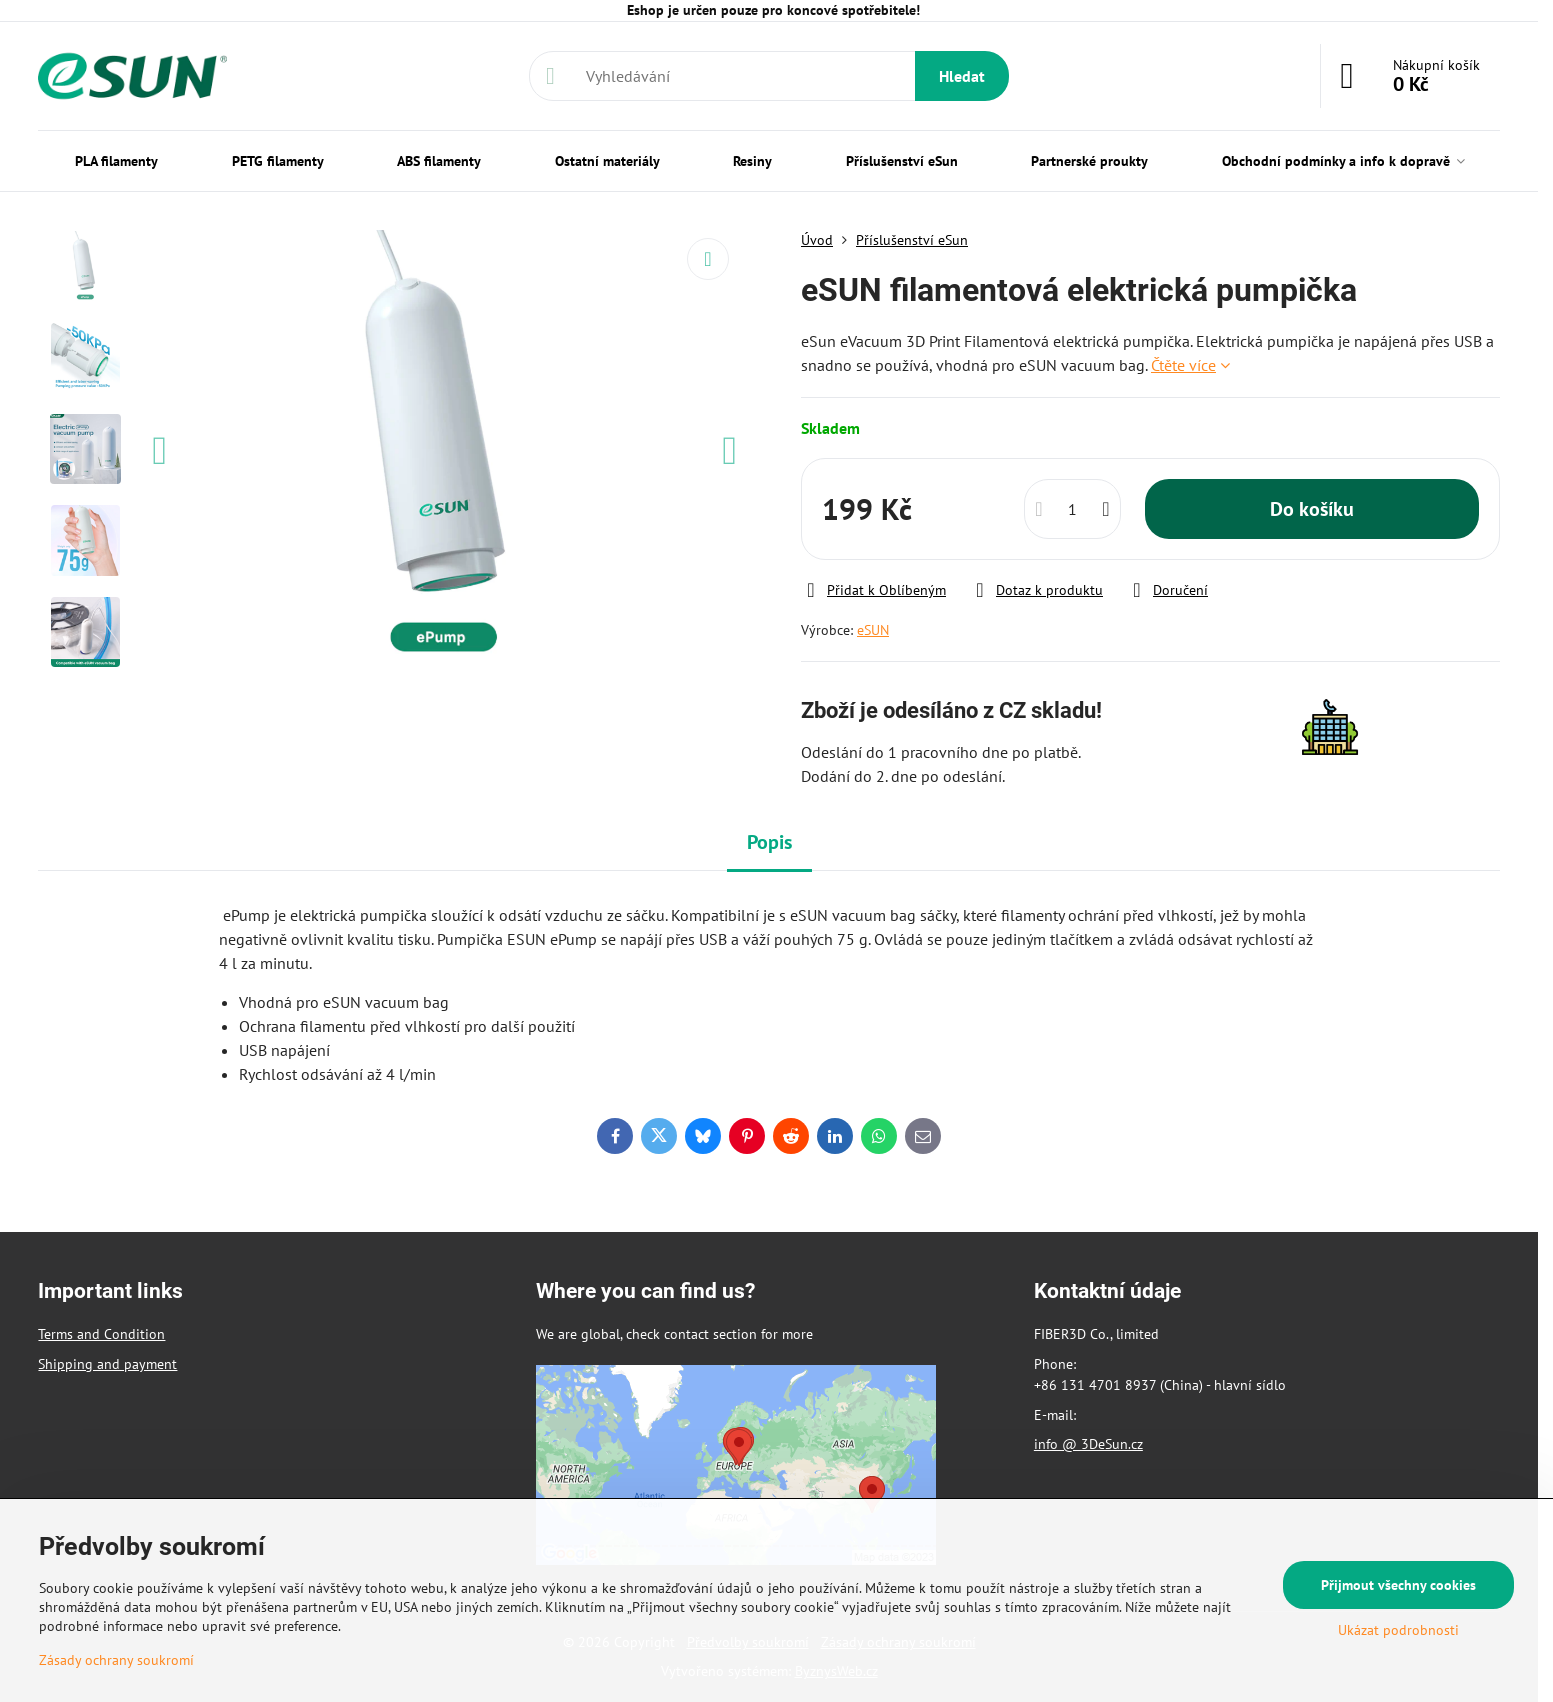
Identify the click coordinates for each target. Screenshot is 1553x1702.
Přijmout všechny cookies (1398, 1585)
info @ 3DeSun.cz (1088, 1444)
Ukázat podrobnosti (1398, 1630)
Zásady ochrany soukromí (116, 1660)
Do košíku (1312, 509)
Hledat (962, 76)
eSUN (873, 630)
